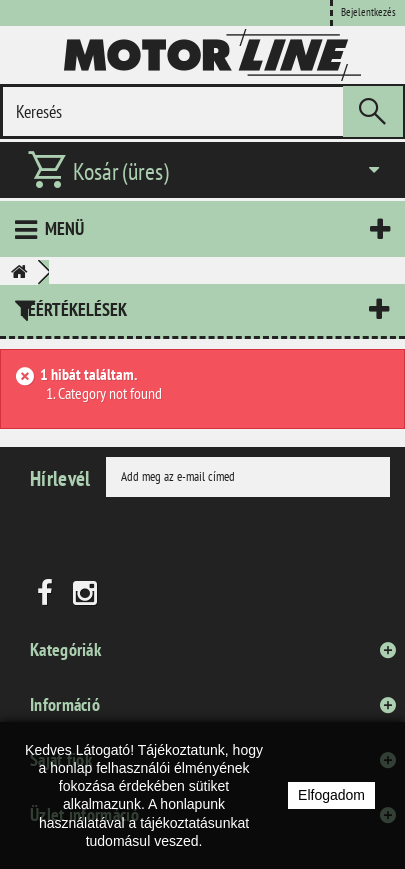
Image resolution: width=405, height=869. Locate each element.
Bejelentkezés (368, 12)
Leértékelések (73, 309)
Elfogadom (331, 795)
